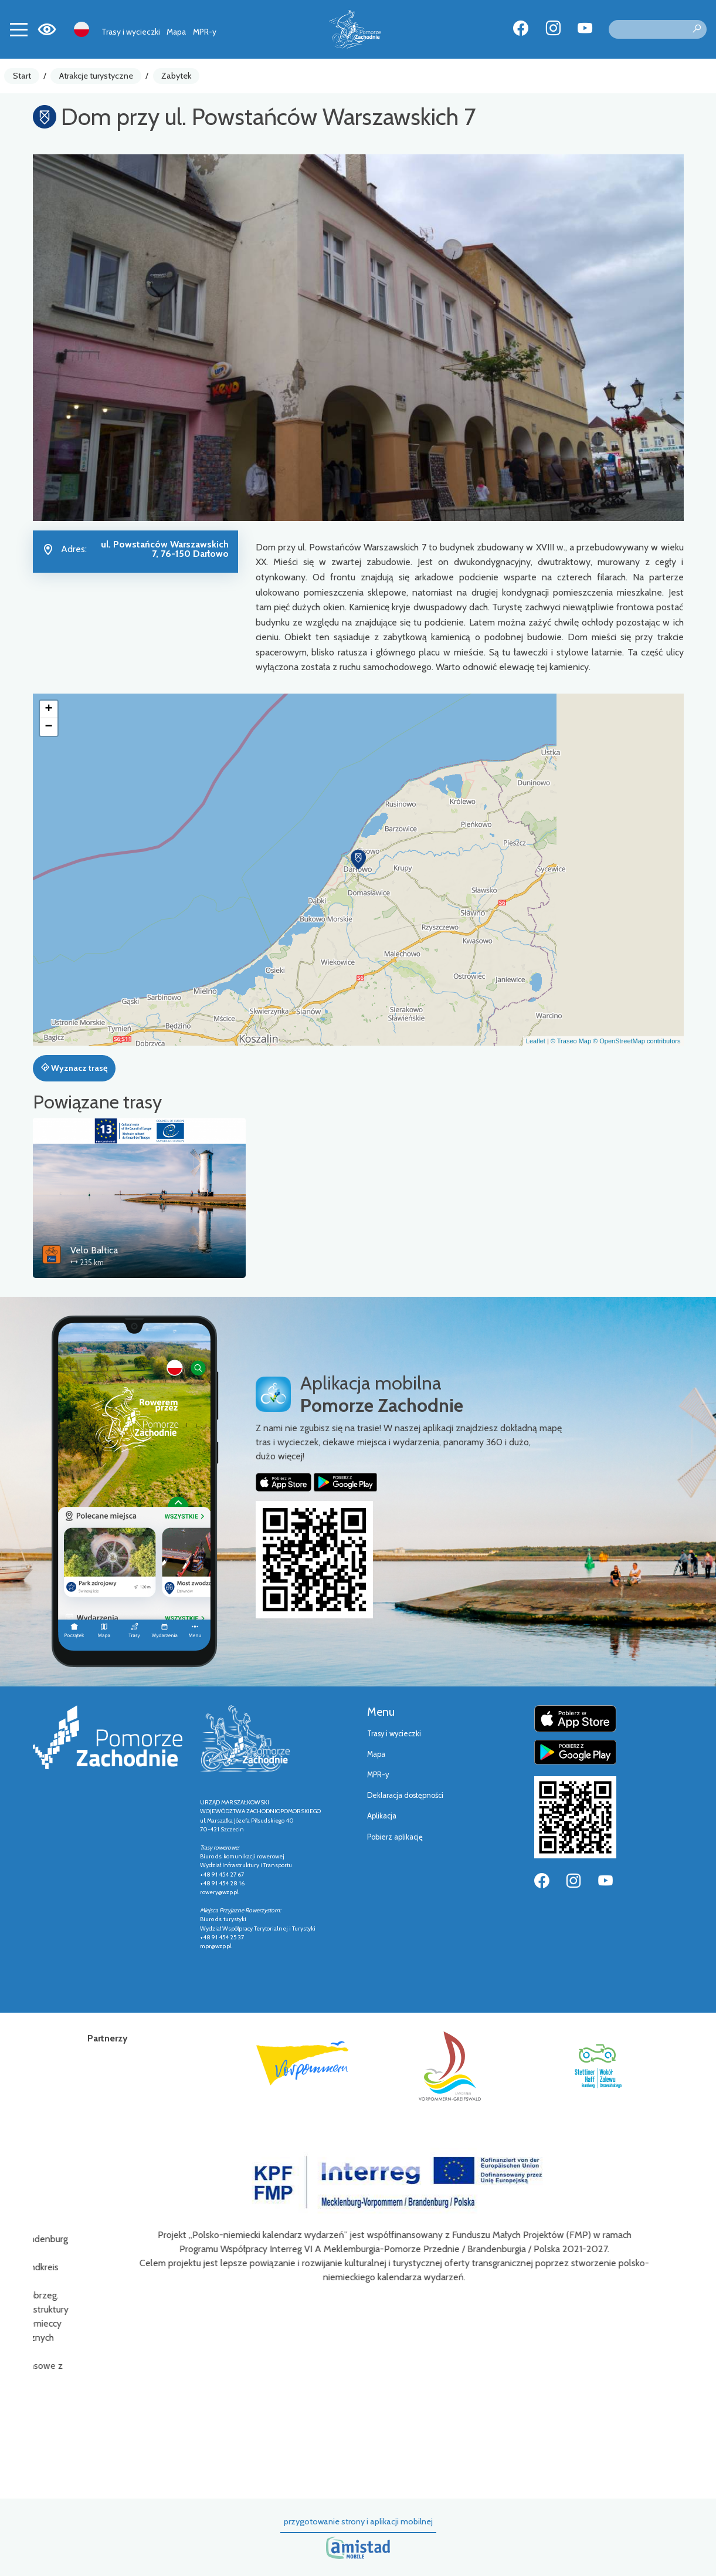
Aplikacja (381, 1815)
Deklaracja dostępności (405, 1795)
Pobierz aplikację (395, 1837)
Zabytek (176, 75)
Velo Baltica (94, 1250)
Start (22, 75)
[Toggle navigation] (18, 29)
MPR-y (204, 31)
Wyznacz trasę (74, 1068)
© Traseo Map (571, 1040)
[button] (358, 860)
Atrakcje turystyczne (96, 75)
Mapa (176, 31)
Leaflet (535, 1040)
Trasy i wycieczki (130, 31)
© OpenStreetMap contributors (636, 1040)
